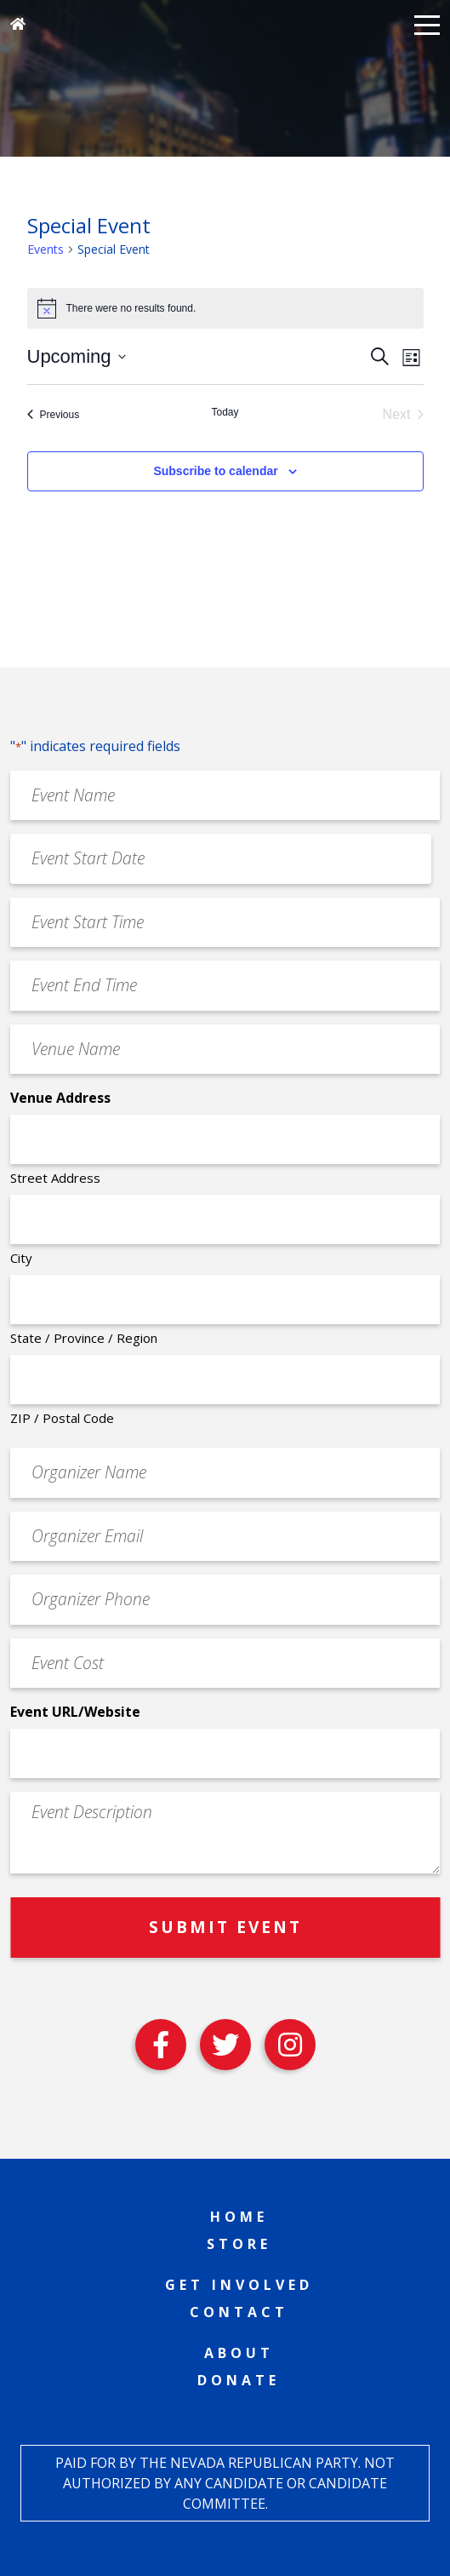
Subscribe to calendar (215, 471)
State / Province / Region (83, 1337)
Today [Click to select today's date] (224, 412)
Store (239, 2244)
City (21, 1257)
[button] (427, 23)
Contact (239, 2312)
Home (239, 2216)
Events (45, 249)
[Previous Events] (53, 414)
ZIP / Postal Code (62, 1417)
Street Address (55, 1177)
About (239, 2353)
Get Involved (239, 2284)
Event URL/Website (75, 1711)
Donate (238, 2380)
